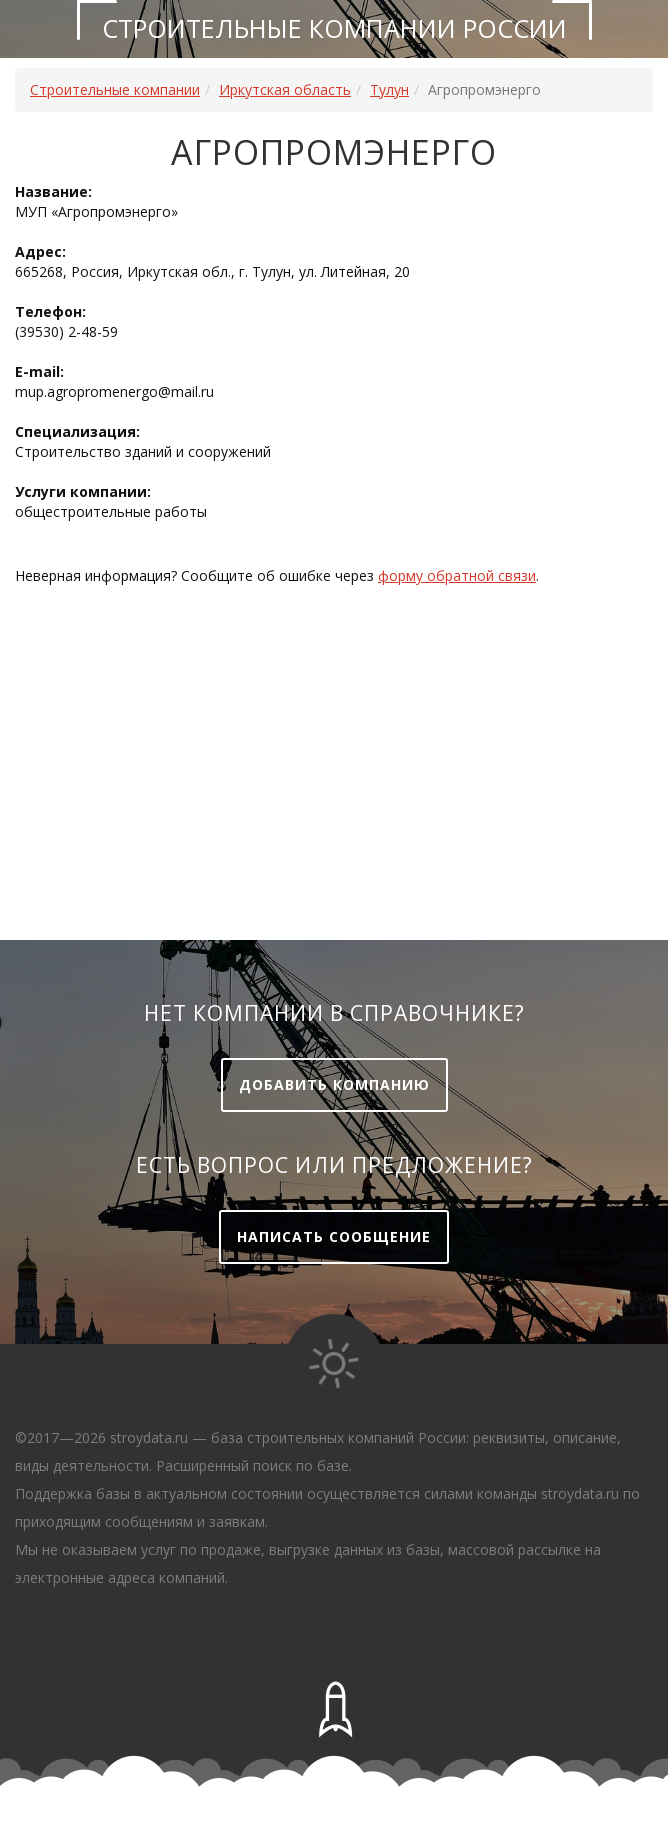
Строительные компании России (334, 28)
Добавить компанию (334, 1084)
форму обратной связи (457, 575)
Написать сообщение (334, 1236)
